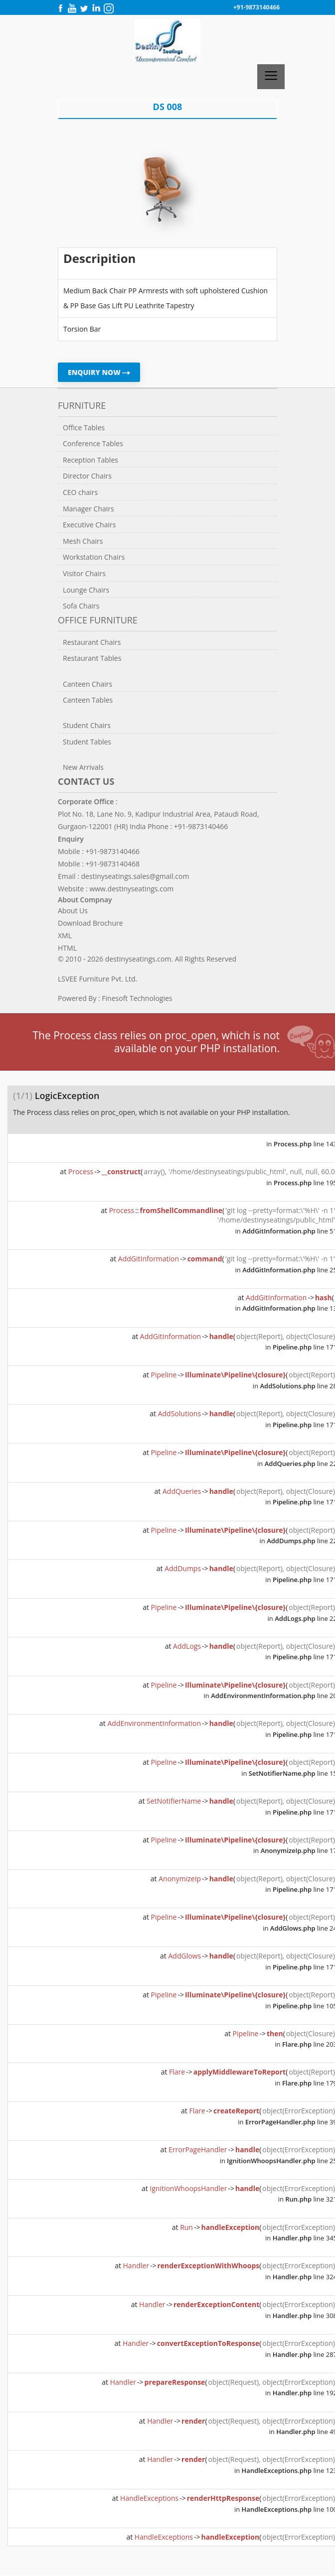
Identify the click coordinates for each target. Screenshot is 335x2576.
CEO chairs (80, 492)
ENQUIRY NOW (99, 372)
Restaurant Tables (92, 658)
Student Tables (87, 741)
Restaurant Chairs (92, 642)
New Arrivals (83, 767)
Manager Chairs (88, 508)
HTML (67, 948)
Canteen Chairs (87, 684)
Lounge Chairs (86, 590)
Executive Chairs (89, 524)
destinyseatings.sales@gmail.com (135, 876)
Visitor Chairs (84, 573)
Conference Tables (93, 443)
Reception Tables (90, 460)
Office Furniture (98, 620)
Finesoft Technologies (137, 998)
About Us (73, 910)
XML (65, 935)
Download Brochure (90, 923)
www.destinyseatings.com (131, 888)
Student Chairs (87, 725)
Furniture (82, 405)
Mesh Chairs (83, 541)
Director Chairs (87, 476)
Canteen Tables (88, 700)
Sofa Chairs (81, 606)
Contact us (86, 781)
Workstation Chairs (94, 557)
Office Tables (84, 427)
